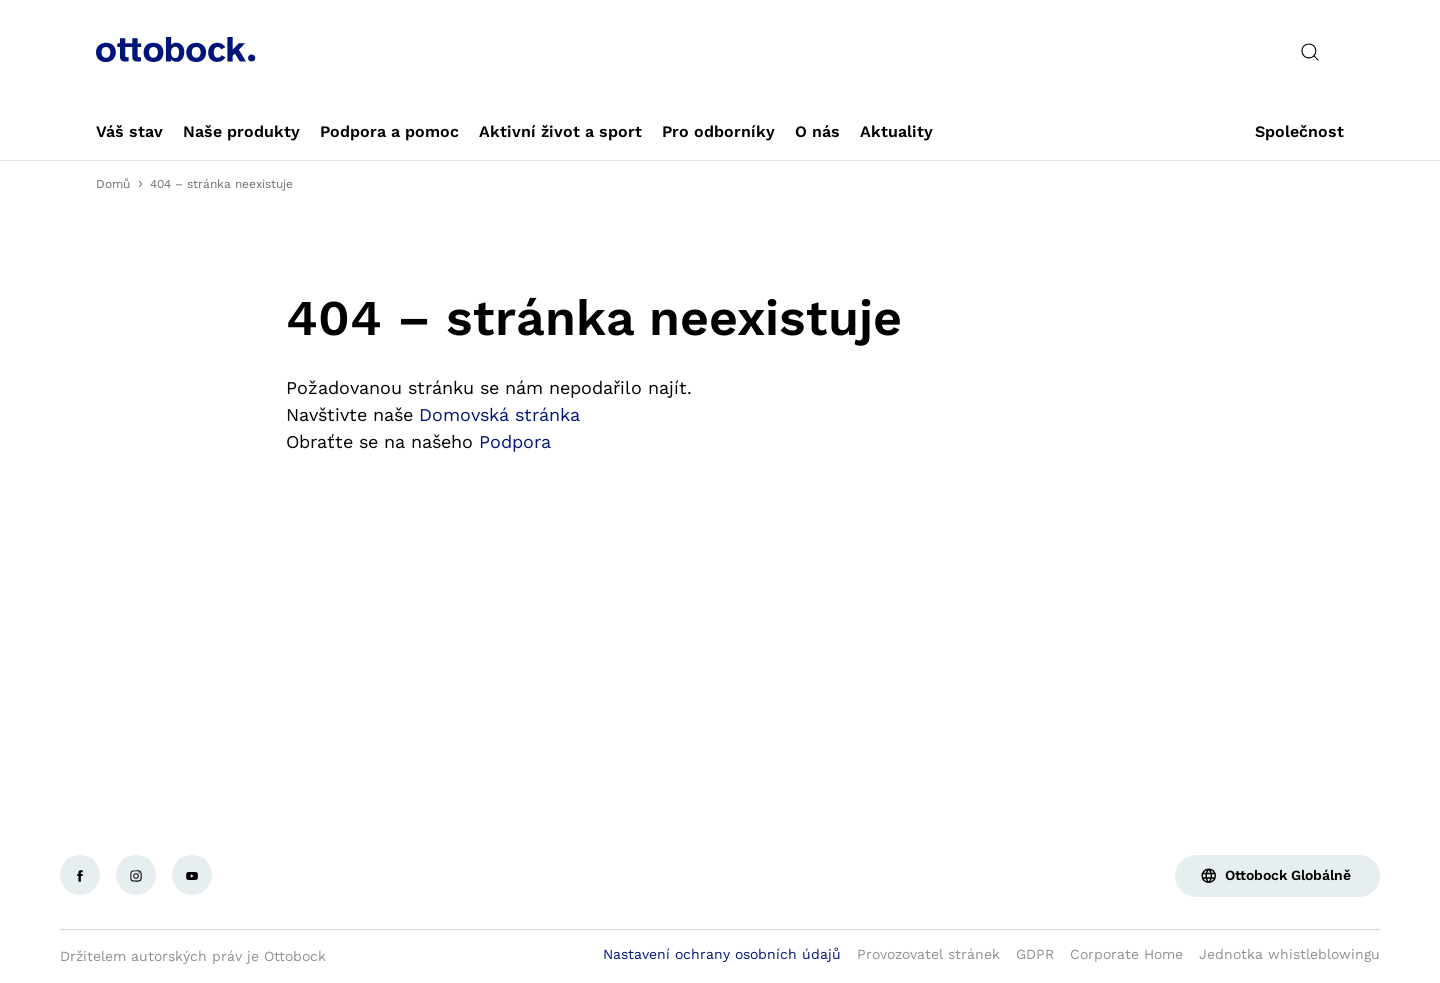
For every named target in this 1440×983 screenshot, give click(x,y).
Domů (113, 184)
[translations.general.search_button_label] (1310, 52)
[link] (129, 132)
